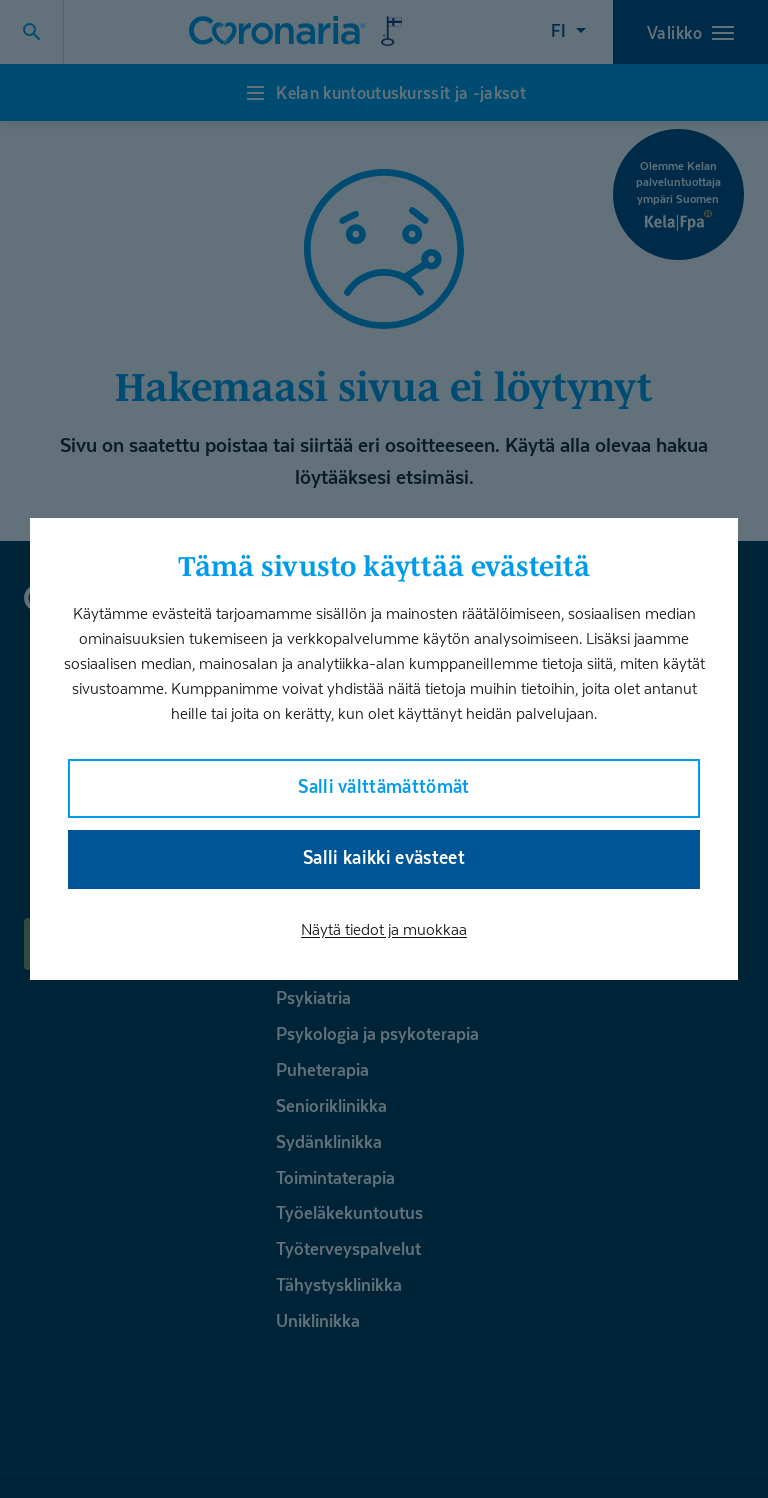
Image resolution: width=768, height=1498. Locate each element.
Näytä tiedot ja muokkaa (384, 929)
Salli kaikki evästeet (384, 857)
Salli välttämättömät (384, 786)
